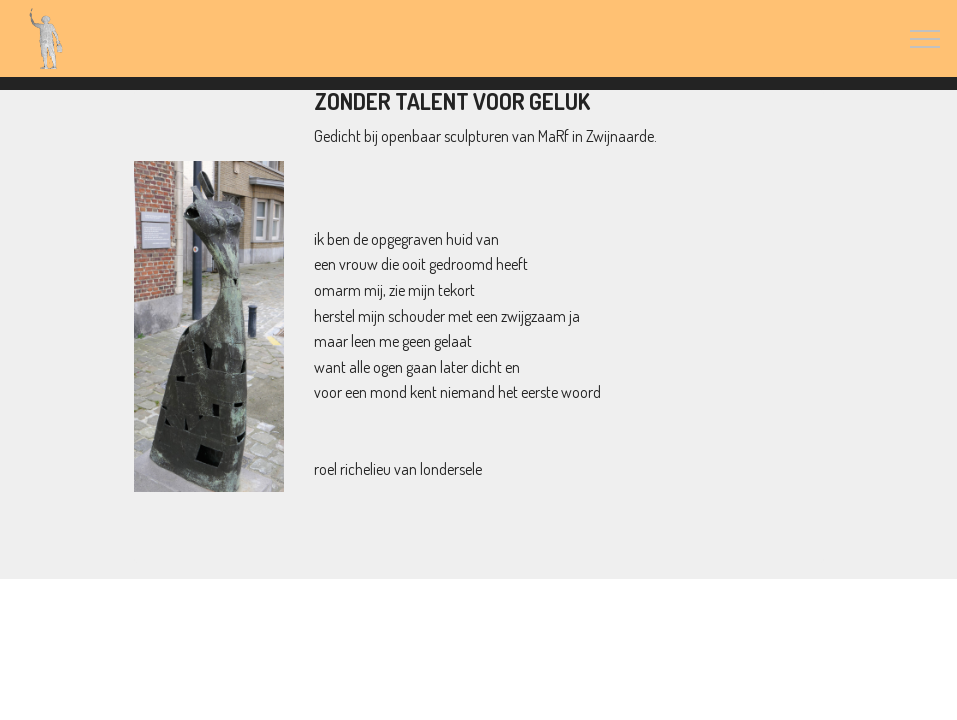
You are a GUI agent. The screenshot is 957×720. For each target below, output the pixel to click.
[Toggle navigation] (925, 39)
